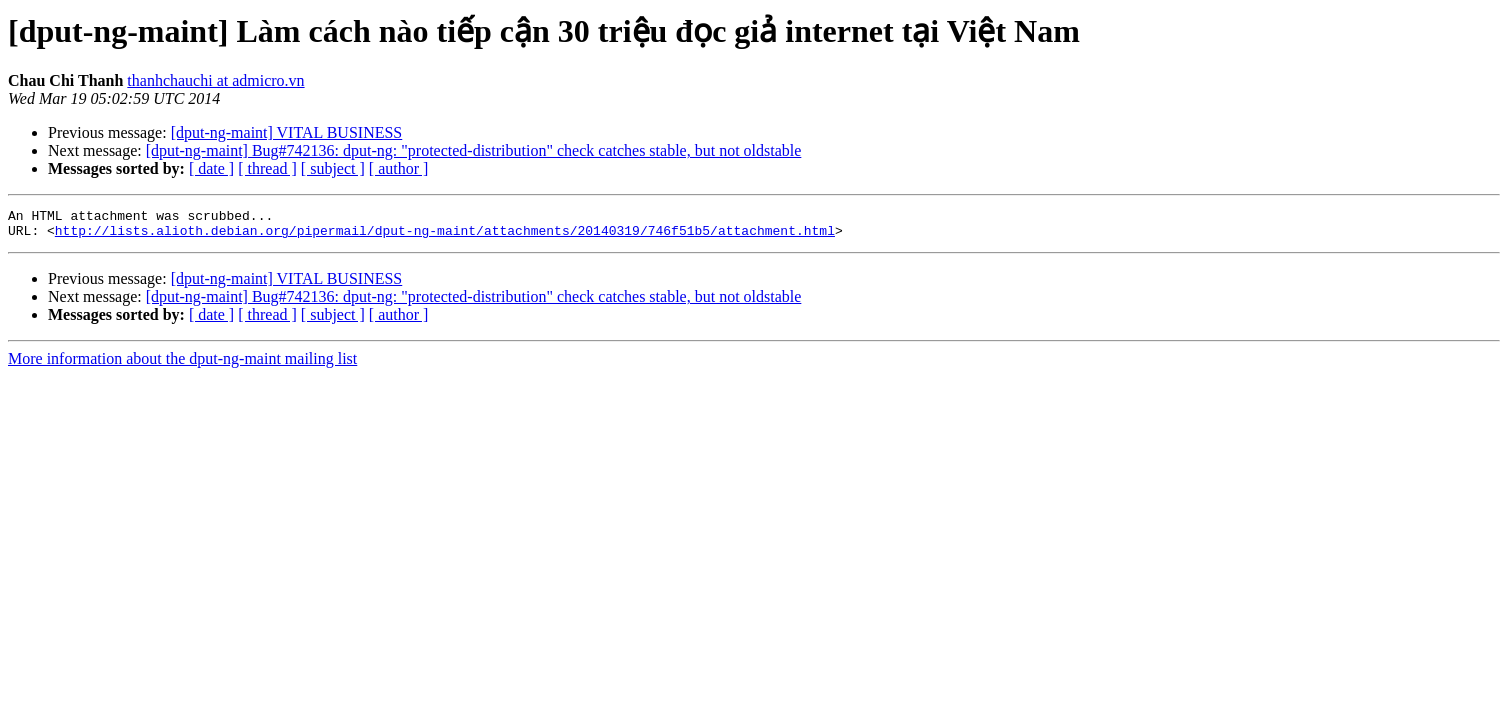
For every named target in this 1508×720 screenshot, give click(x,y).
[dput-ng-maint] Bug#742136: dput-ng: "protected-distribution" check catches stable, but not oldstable (474, 150)
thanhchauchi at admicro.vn (215, 80)
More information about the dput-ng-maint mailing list (182, 364)
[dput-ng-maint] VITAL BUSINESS (287, 132)
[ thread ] (267, 168)
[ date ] (211, 168)
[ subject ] (333, 168)
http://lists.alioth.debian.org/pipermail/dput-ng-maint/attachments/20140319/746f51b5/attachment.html (445, 236)
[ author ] (399, 168)
